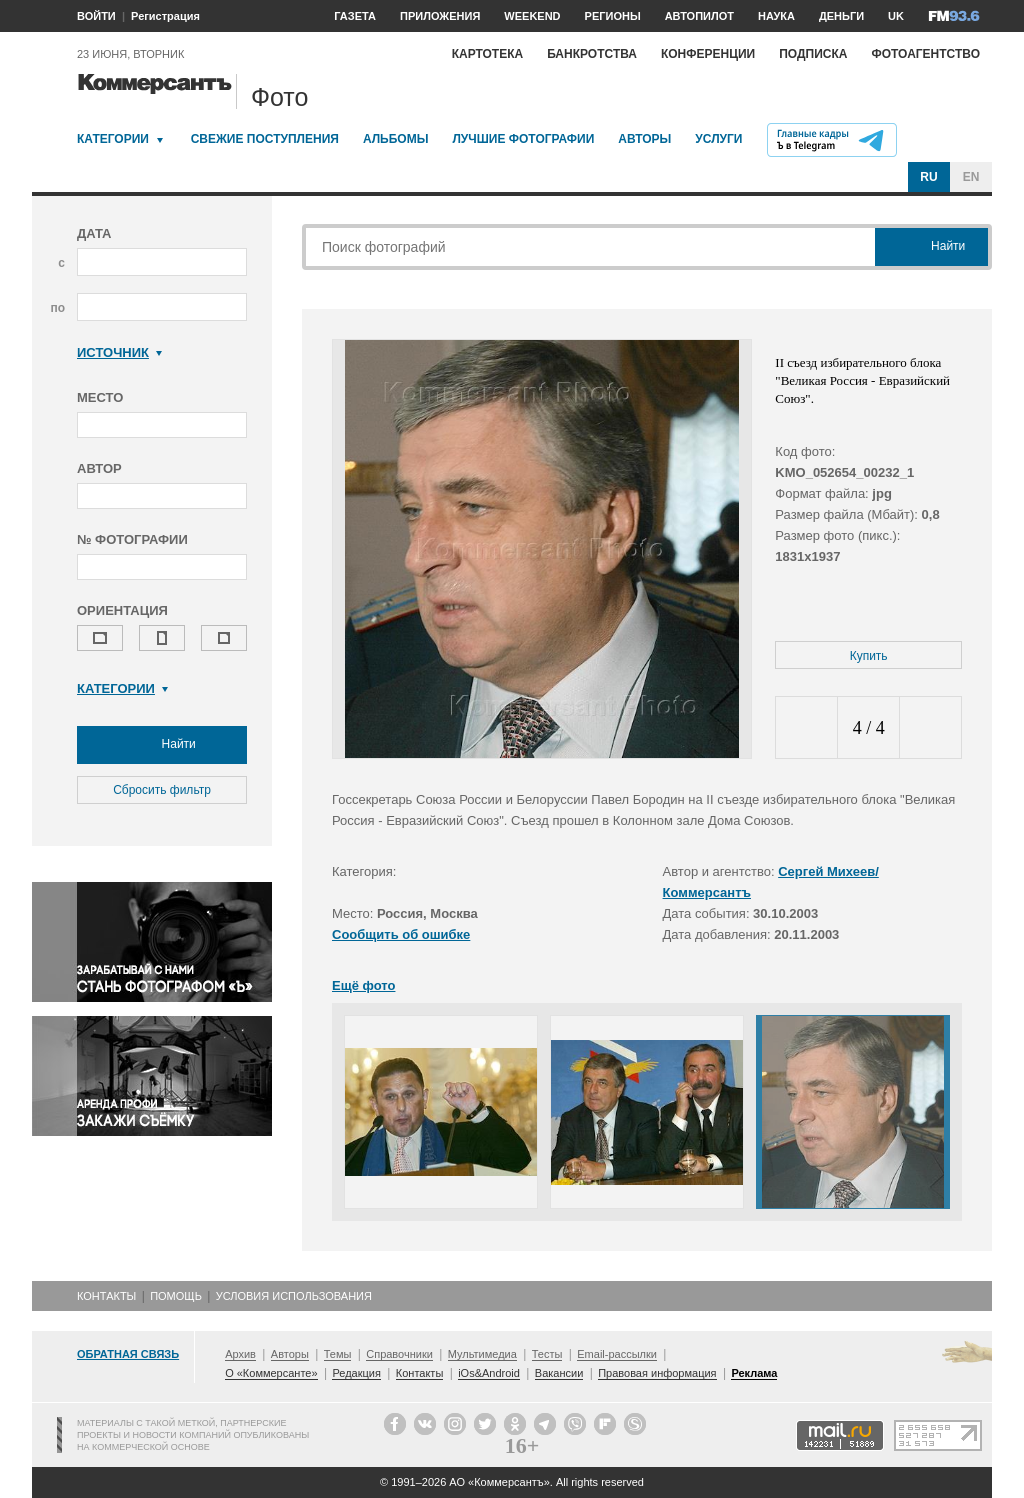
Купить (869, 656)
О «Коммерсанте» (271, 1373)
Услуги (718, 139)
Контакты (106, 1296)
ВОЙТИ (96, 16)
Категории (113, 139)
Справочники (399, 1354)
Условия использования (294, 1296)
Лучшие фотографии (523, 139)
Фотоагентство (925, 54)
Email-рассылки (617, 1354)
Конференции (708, 54)
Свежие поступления (265, 139)
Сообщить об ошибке (401, 934)
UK (896, 16)
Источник (119, 352)
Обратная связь (128, 1354)
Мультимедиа (482, 1354)
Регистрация (165, 16)
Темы (338, 1354)
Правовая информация (657, 1373)
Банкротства (592, 54)
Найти (162, 745)
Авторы (644, 139)
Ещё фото (363, 985)
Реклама (754, 1373)
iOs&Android (489, 1373)
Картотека (488, 54)
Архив (240, 1354)
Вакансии (559, 1373)
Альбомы (396, 139)
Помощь (176, 1296)
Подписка (813, 54)
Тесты (547, 1354)
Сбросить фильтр (162, 790)
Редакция (356, 1373)
